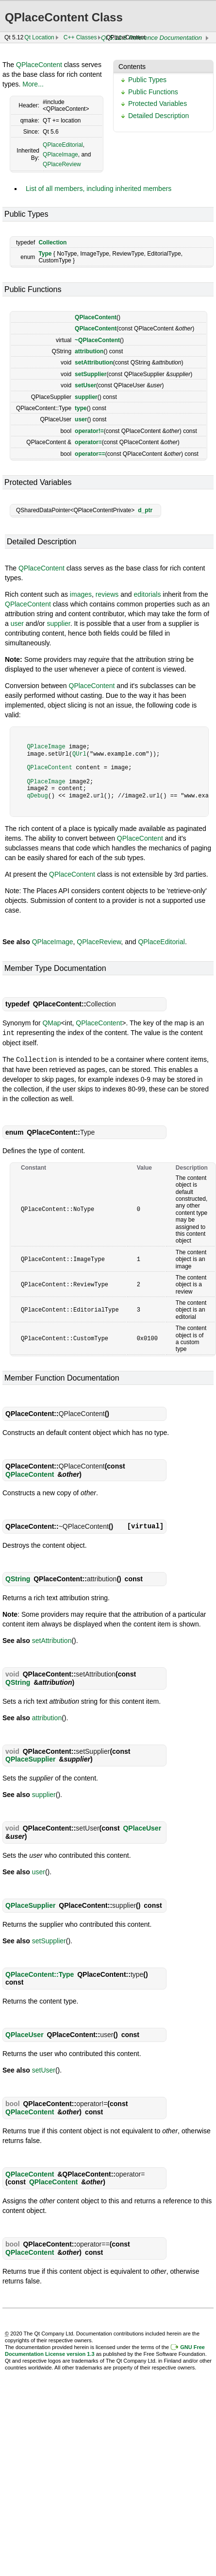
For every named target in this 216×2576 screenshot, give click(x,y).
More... (33, 84)
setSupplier (90, 374)
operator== (90, 453)
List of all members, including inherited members (98, 188)
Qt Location (39, 37)
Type (44, 253)
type (81, 408)
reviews (107, 594)
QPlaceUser (142, 1827)
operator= (88, 442)
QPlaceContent (39, 65)
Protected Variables (157, 103)
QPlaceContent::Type (39, 1973)
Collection (52, 242)
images (81, 594)
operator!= (89, 431)
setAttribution (94, 362)
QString (17, 1578)
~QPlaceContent (97, 340)
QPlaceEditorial (63, 144)
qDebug (37, 796)
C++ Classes (80, 37)
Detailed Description (158, 116)
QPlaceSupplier (30, 1758)
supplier (86, 397)
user (81, 419)
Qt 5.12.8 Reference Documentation (151, 37)
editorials (147, 594)
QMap (51, 1023)
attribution (89, 351)
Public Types (147, 80)
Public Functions (153, 92)
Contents (132, 66)
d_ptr (145, 510)
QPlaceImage (60, 154)
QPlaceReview (62, 164)
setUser (85, 385)
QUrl (79, 754)
